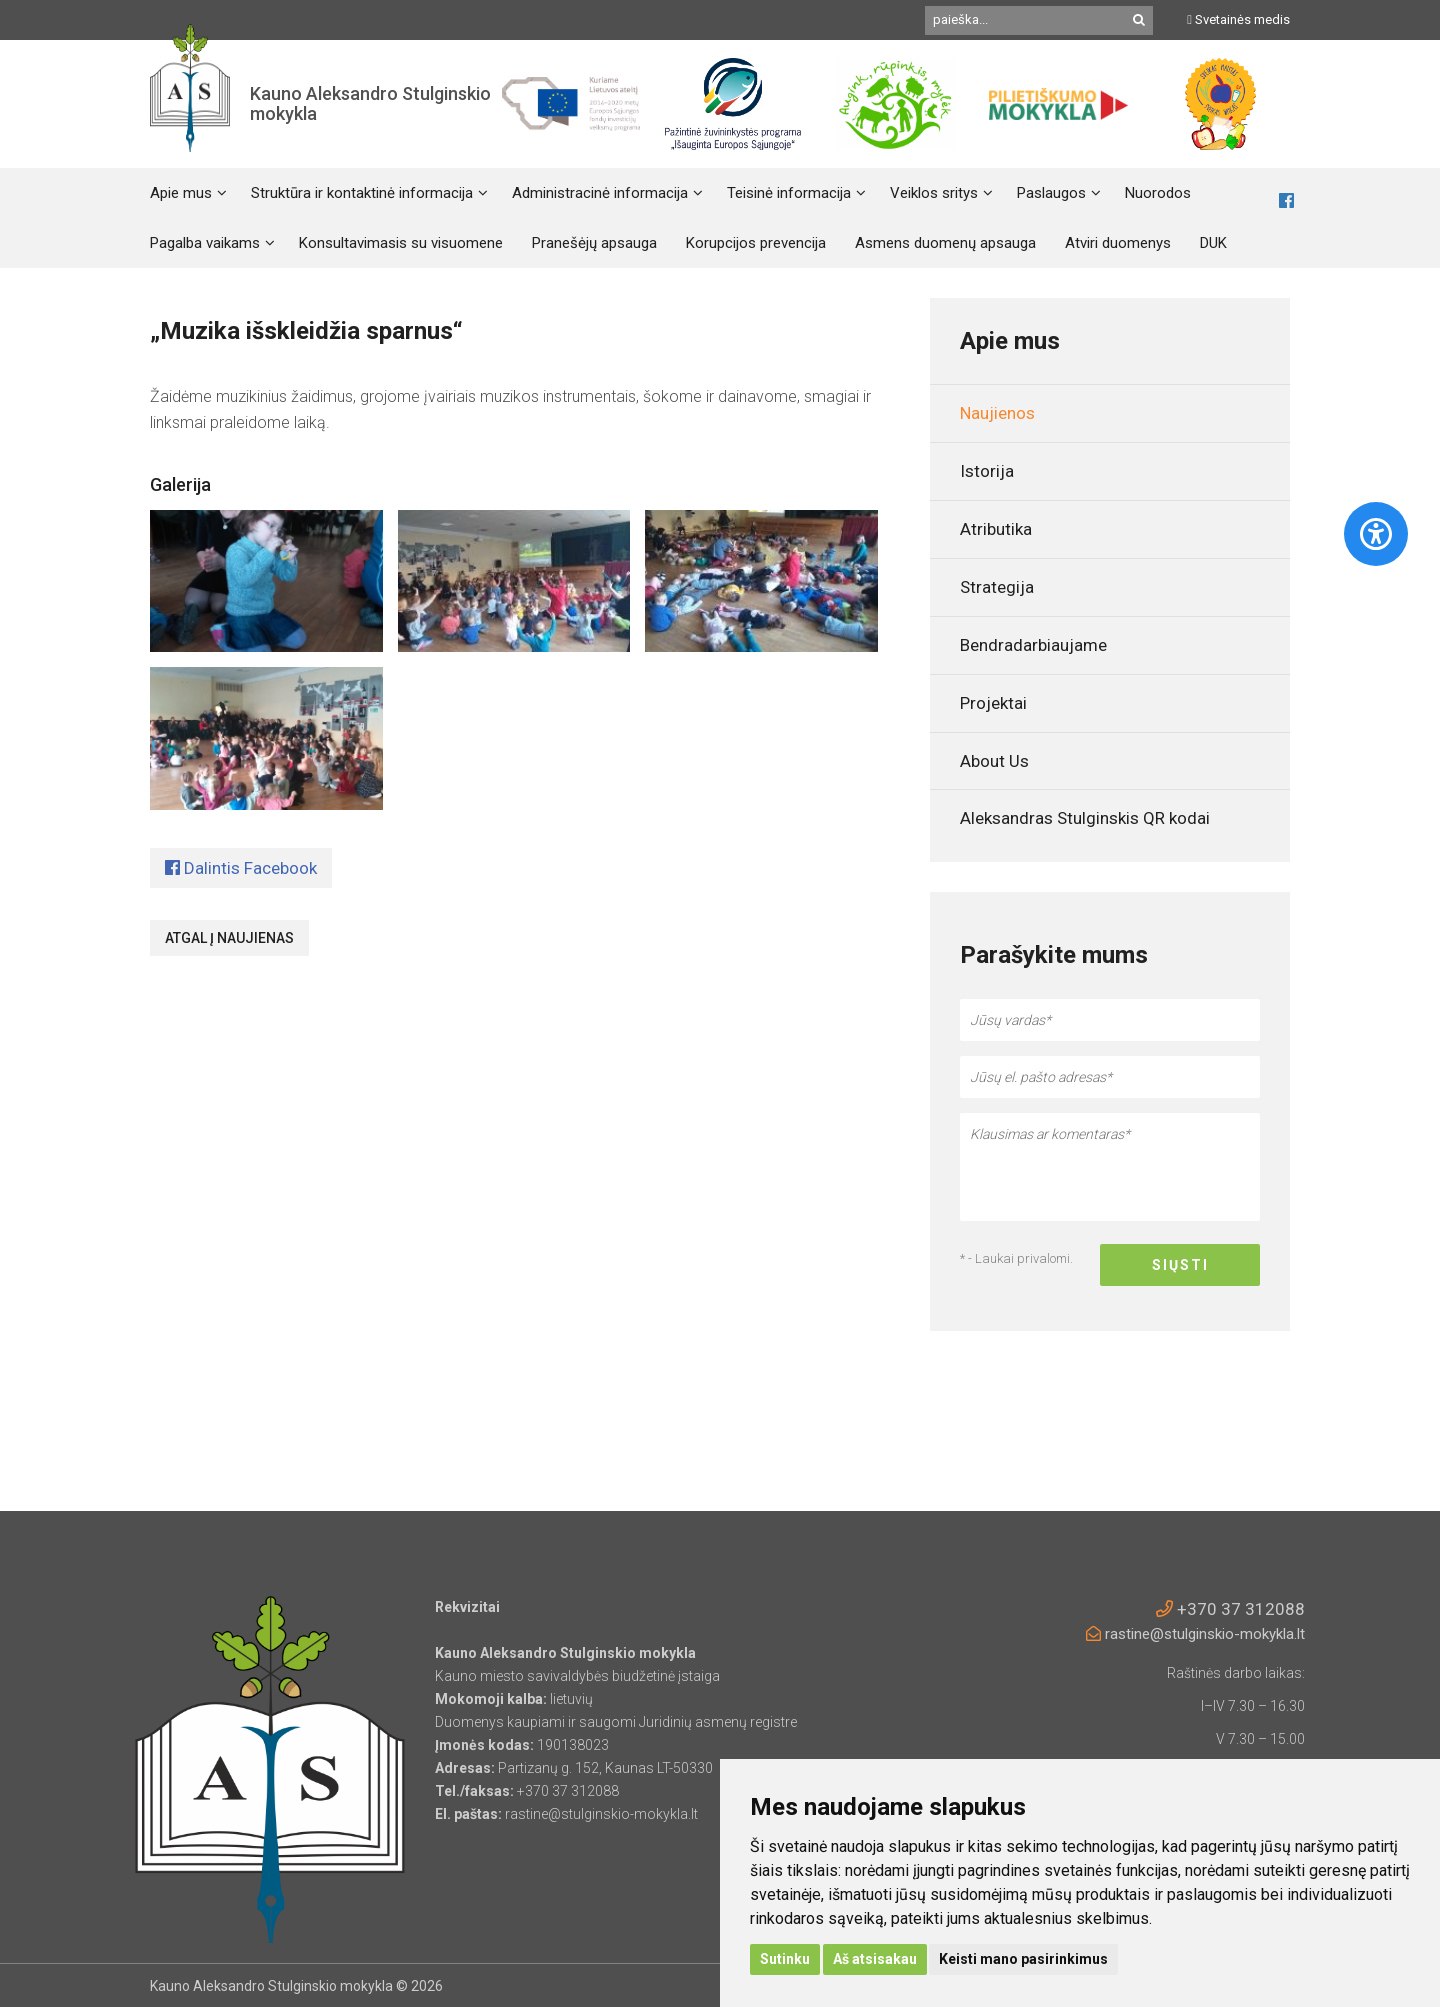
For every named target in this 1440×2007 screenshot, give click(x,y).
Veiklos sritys (934, 193)
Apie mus (181, 193)
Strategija (997, 587)
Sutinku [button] (785, 1959)
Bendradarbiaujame (1033, 645)
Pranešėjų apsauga (594, 243)
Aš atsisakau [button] (875, 1959)
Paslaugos (1051, 193)
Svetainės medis (1238, 19)
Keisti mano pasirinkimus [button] (1023, 1959)
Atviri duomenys (1118, 243)
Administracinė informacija (600, 193)
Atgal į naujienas (229, 938)
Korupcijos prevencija (756, 243)
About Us (994, 761)
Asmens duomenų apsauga (945, 243)
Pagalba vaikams (205, 243)
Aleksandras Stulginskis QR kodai (1085, 818)
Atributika (996, 529)
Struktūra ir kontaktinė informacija (362, 193)
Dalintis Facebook (241, 868)
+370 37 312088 (1230, 1609)
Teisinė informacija (789, 193)
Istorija (987, 471)
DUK (1213, 243)
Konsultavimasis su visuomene (401, 243)
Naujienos (997, 413)
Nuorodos (1158, 193)
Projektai (993, 703)
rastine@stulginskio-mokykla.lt (1195, 1634)
